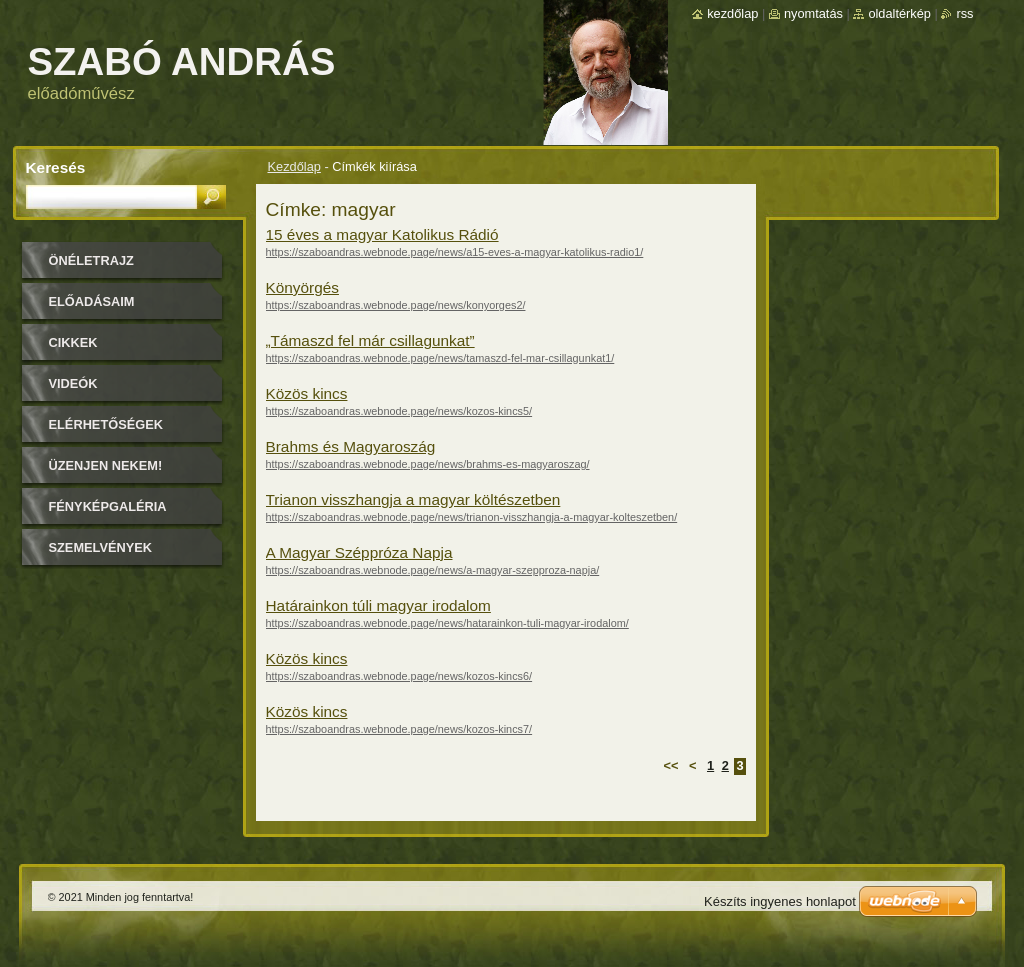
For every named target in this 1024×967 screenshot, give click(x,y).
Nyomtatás (813, 13)
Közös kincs (307, 393)
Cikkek (73, 342)
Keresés (56, 167)
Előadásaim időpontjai (92, 308)
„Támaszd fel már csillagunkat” (370, 340)
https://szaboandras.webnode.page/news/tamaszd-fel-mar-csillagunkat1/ (440, 358)
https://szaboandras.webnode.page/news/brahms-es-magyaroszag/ (428, 464)
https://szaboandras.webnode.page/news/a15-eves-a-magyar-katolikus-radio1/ (455, 252)
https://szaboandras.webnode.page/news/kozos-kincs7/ (399, 729)
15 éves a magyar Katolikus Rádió (382, 234)
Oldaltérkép (899, 13)
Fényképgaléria (108, 506)
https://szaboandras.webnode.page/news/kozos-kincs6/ (399, 676)
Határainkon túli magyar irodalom (378, 605)
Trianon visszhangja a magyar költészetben (413, 499)
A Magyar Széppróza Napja (359, 552)
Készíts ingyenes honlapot (780, 901)
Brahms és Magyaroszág (351, 446)
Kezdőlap (294, 166)
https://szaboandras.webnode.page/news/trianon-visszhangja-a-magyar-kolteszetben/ (472, 517)
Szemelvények (101, 547)
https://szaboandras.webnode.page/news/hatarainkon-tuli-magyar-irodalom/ (447, 623)
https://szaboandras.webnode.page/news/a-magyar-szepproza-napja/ (433, 570)
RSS (964, 13)
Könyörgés (302, 287)
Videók (73, 383)
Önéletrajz (91, 260)
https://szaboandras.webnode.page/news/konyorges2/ (396, 305)
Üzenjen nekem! (106, 465)
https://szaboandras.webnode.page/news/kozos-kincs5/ (399, 411)
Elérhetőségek (106, 424)
